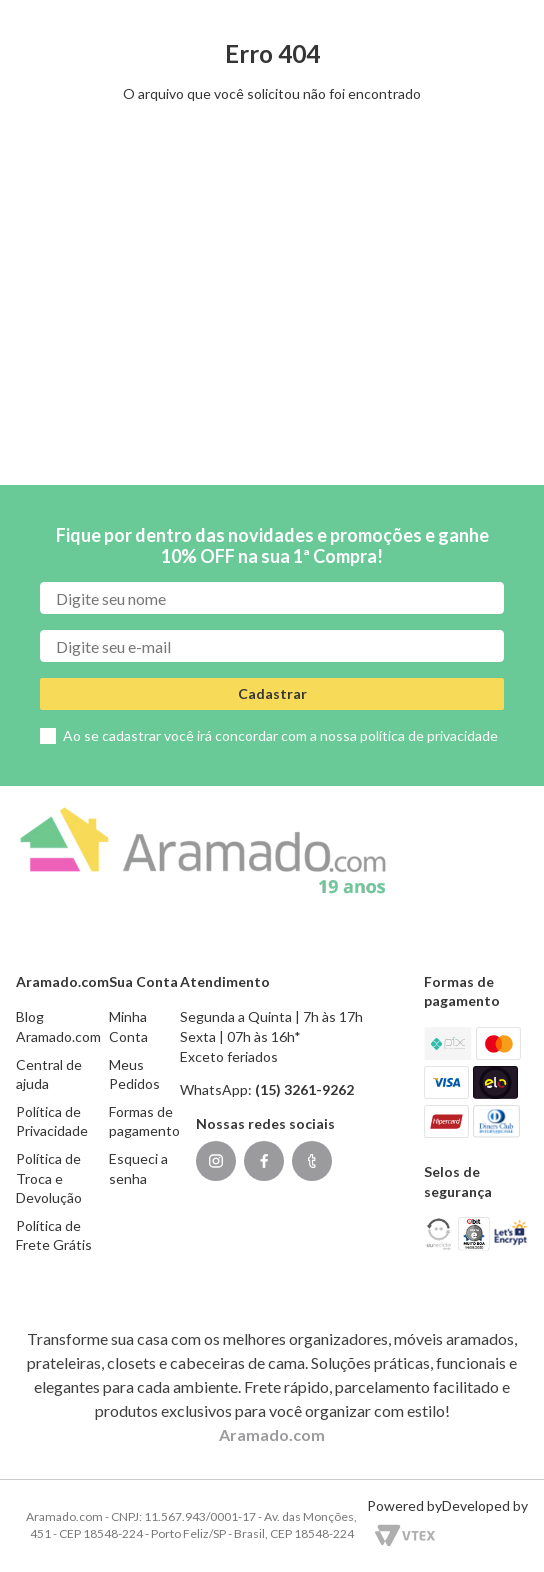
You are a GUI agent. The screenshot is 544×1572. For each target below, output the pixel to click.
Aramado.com (272, 1434)
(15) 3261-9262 (478, 13)
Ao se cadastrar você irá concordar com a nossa (280, 735)
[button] (328, 14)
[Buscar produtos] (127, 109)
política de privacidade (429, 735)
